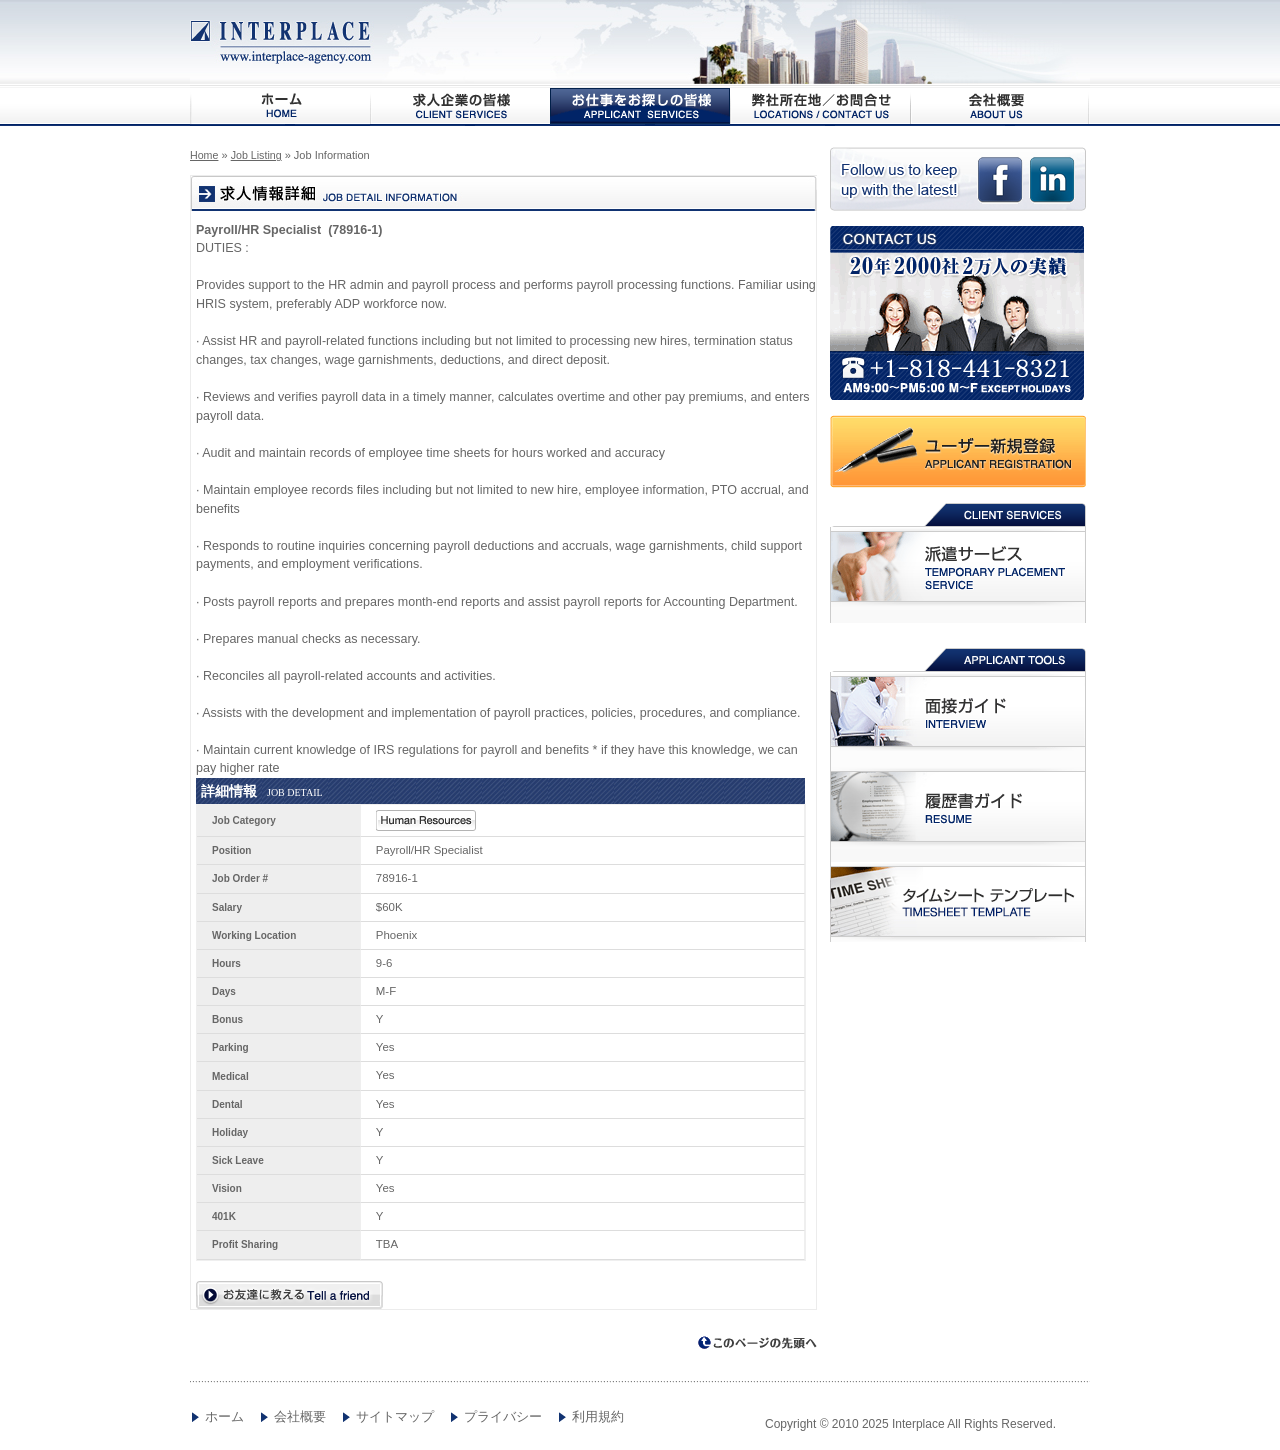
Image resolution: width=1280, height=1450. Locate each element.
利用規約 (598, 1417)
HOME (280, 106)
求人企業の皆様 (460, 106)
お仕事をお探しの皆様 (640, 106)
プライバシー (503, 1417)
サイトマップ (395, 1417)
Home (204, 155)
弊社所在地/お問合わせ (820, 106)
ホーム (224, 1417)
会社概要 (1000, 106)
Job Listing (256, 155)
